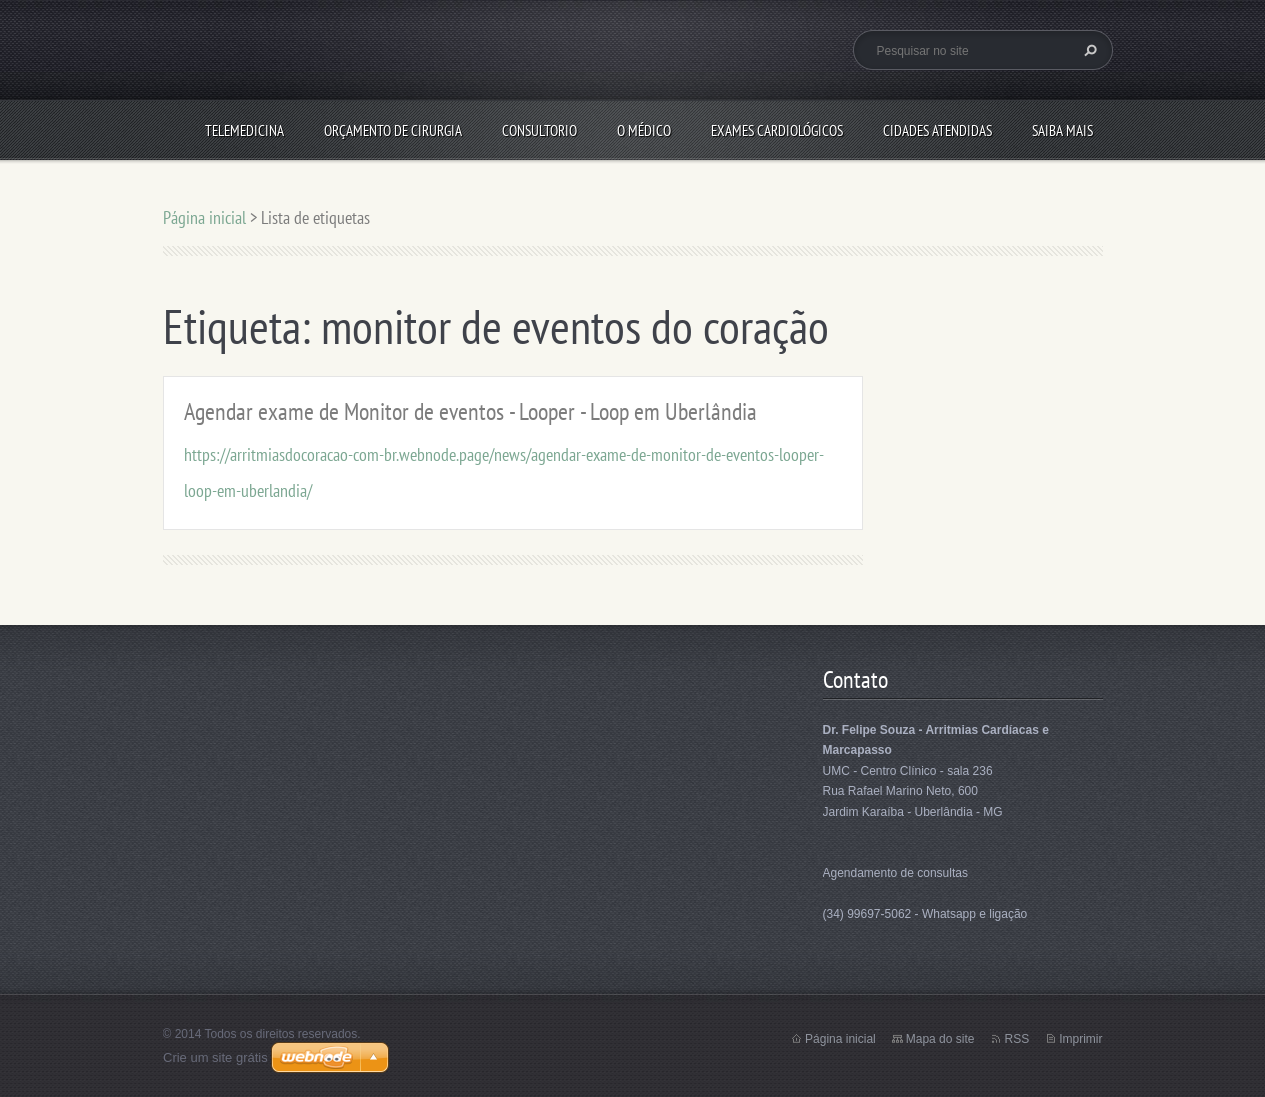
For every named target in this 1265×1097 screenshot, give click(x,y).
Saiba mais (1062, 130)
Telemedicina (244, 130)
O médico (644, 130)
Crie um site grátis (215, 1057)
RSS (1016, 1039)
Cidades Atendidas (937, 130)
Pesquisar (1088, 50)
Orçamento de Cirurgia (393, 130)
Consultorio (539, 130)
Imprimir (1080, 1039)
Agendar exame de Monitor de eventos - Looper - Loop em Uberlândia (470, 411)
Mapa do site (940, 1039)
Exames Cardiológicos (777, 130)
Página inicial (204, 217)
